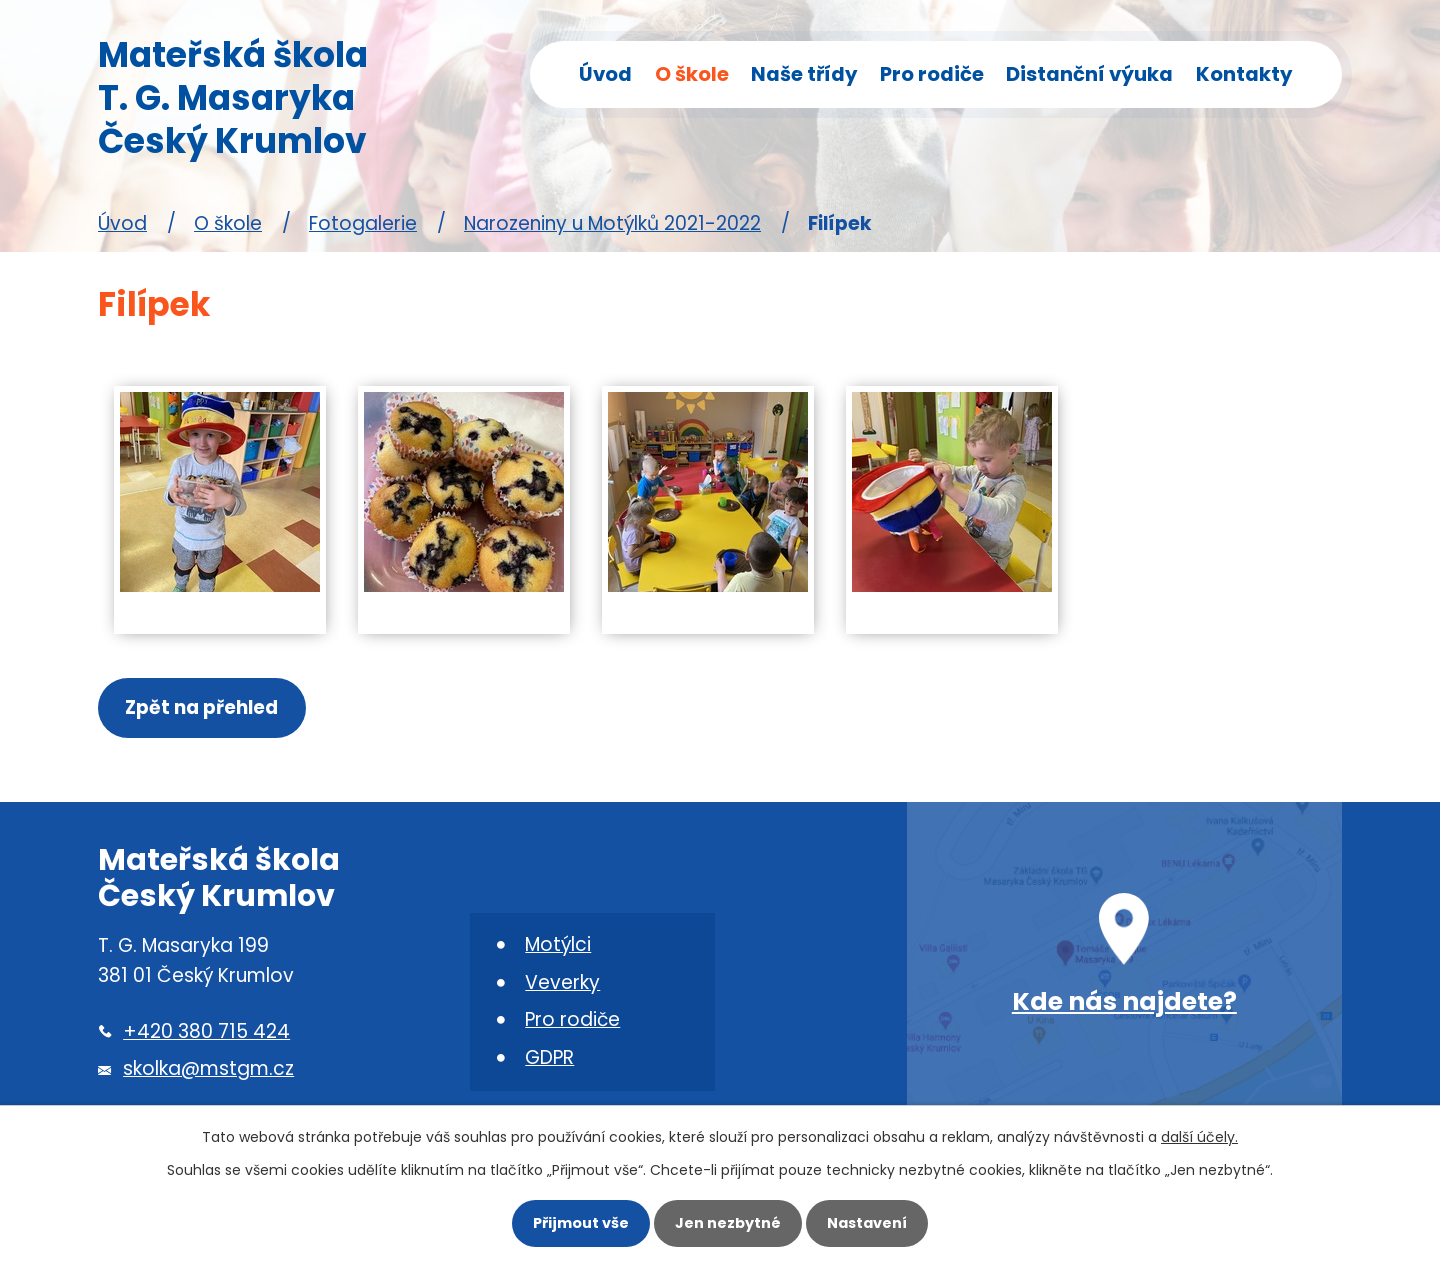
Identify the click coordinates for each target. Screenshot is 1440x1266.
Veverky (562, 983)
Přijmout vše (577, 1223)
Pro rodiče (932, 74)
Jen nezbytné (728, 1223)
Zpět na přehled (202, 708)
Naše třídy (804, 74)
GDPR (549, 1059)
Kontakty (1244, 74)
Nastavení (870, 1223)
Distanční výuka (1089, 74)
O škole (692, 74)
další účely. (1199, 1136)
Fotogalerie (363, 223)
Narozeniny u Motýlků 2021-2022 (612, 223)
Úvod (605, 74)
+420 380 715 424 (206, 1032)
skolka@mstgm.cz (208, 1070)
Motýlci (558, 945)
